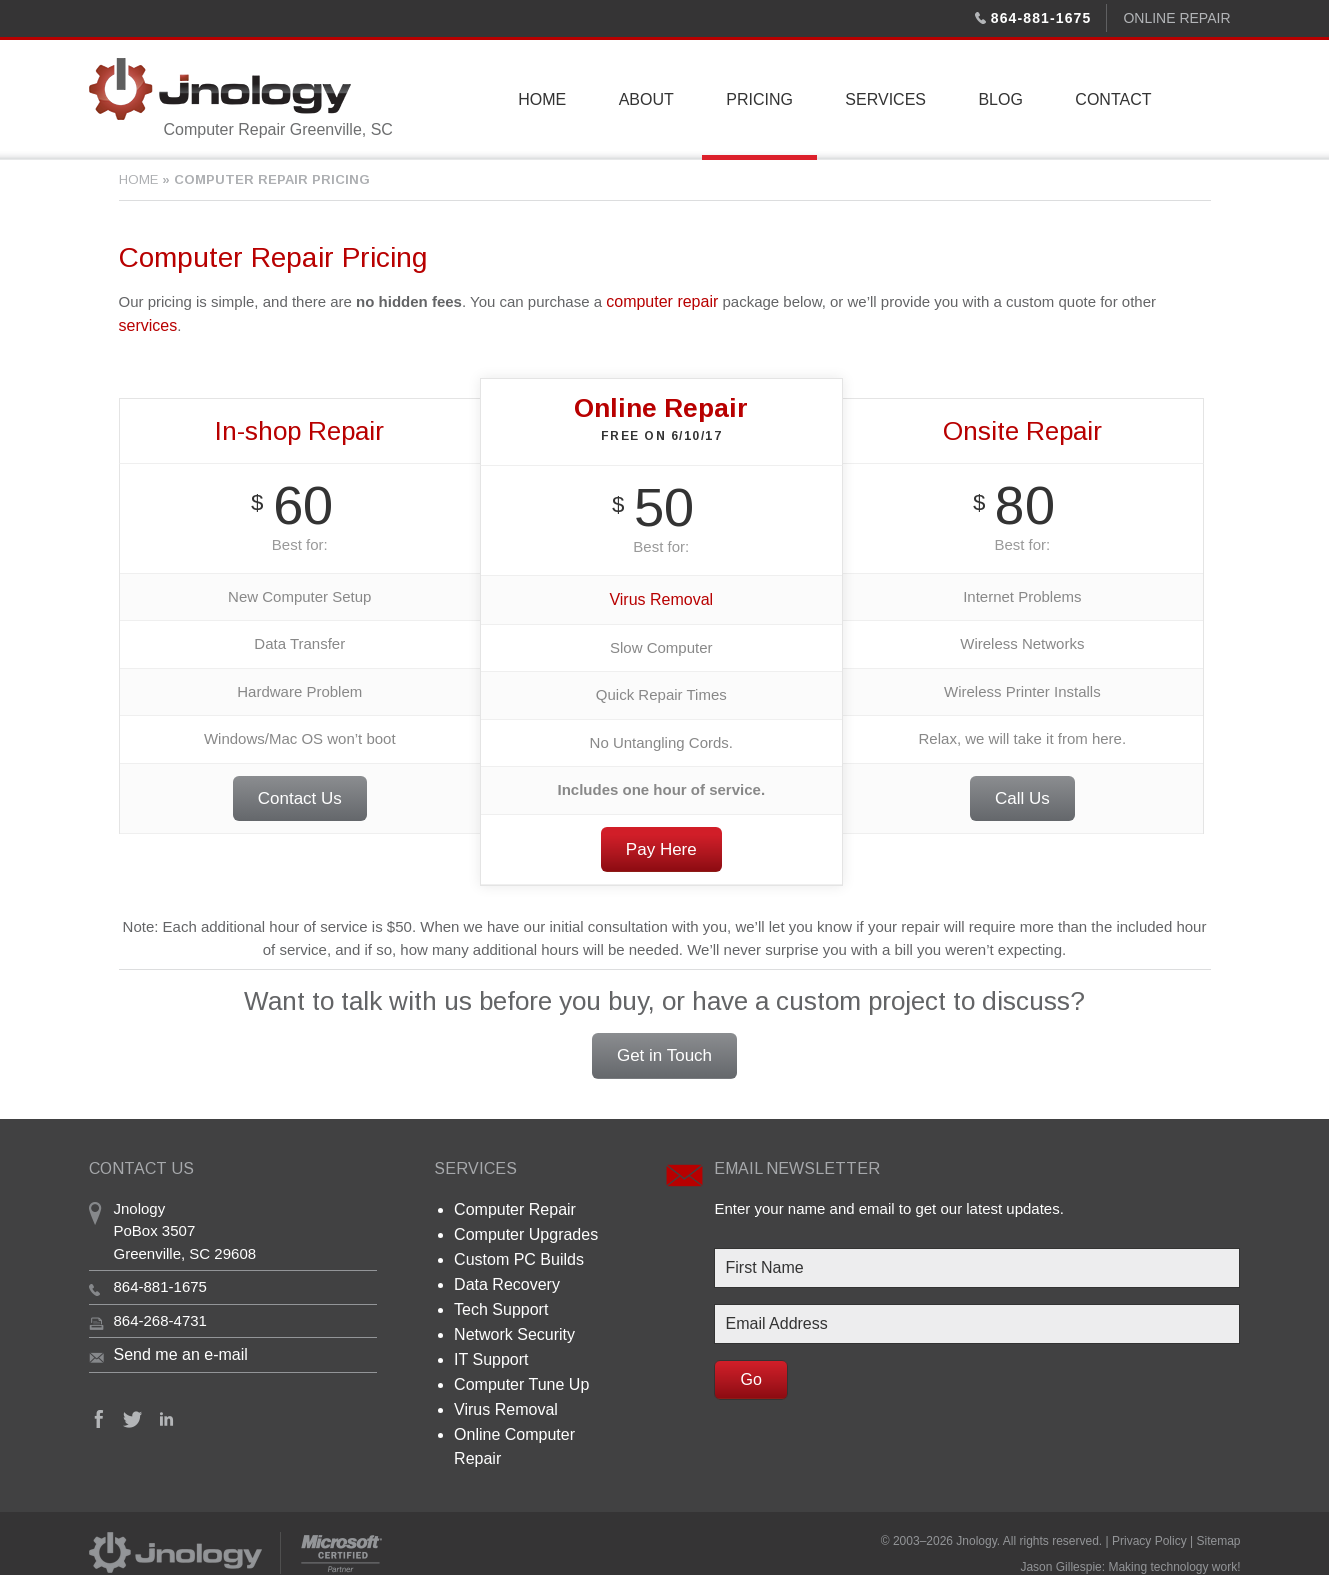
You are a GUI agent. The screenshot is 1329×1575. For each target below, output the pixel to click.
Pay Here (661, 844)
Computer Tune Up (517, 1368)
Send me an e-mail (177, 1349)
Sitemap (1218, 1517)
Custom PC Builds (515, 1250)
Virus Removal (661, 595)
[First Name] (977, 1264)
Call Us (1022, 795)
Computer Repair (511, 1203)
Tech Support (498, 1297)
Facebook (99, 1414)
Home (138, 179)
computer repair (658, 300)
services (146, 323)
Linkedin (167, 1414)
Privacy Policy (1149, 1517)
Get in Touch (664, 1051)
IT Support (489, 1344)
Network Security (510, 1321)
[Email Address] (977, 1320)
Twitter (133, 1414)
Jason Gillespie (1060, 1537)
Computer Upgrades (521, 1227)
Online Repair (1176, 18)
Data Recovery (503, 1274)
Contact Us (300, 795)
